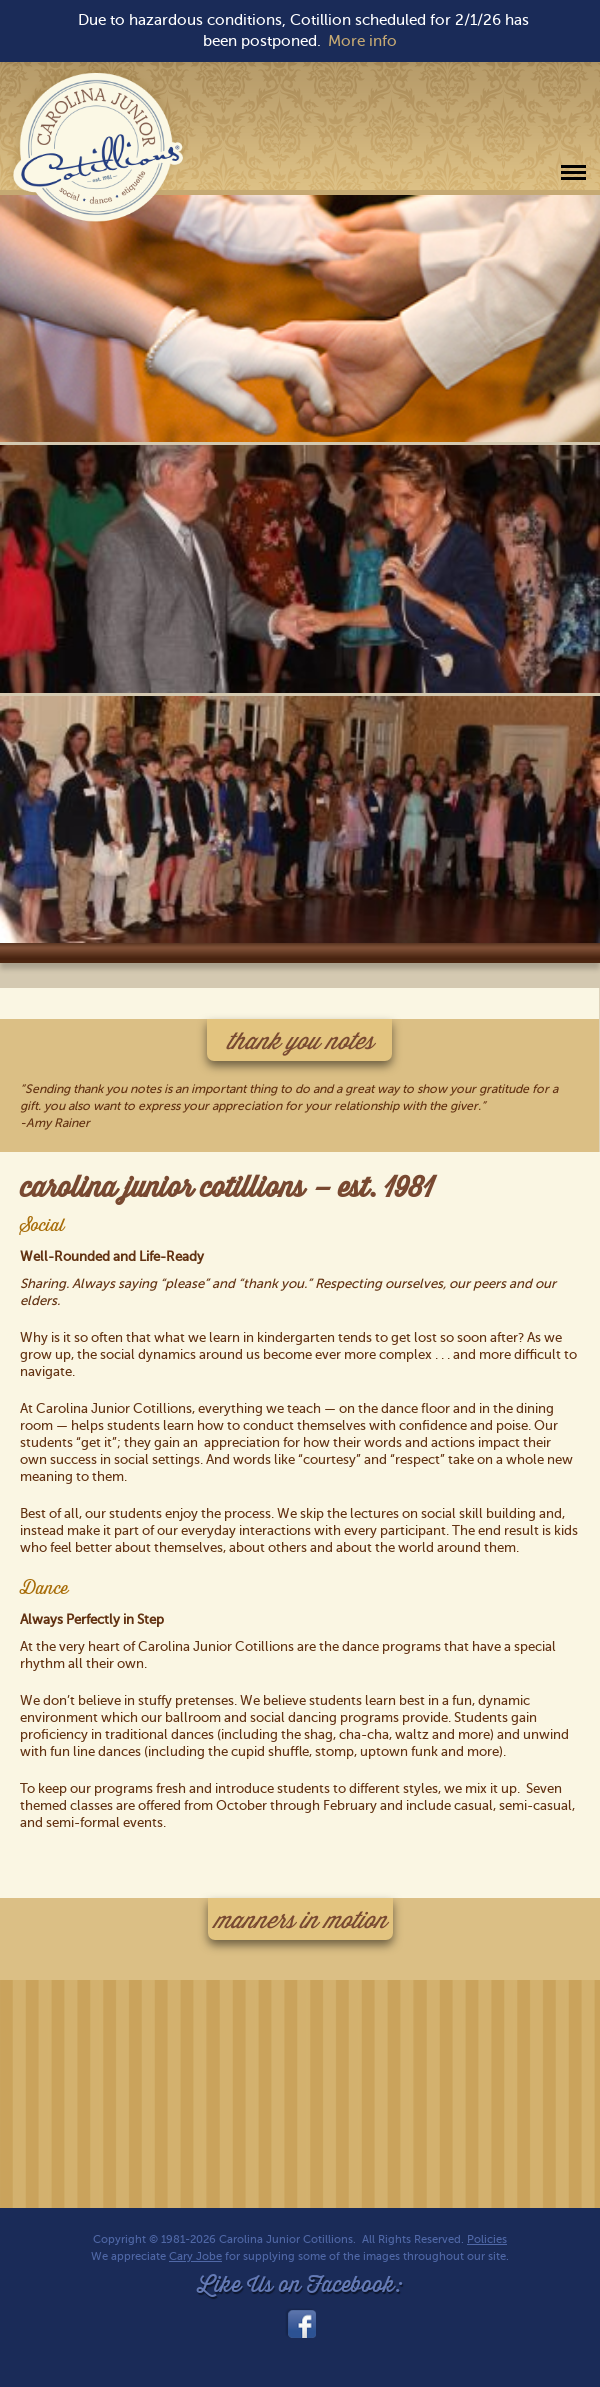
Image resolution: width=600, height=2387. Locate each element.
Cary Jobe (195, 2256)
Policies (487, 2239)
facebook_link (300, 2324)
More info (362, 41)
